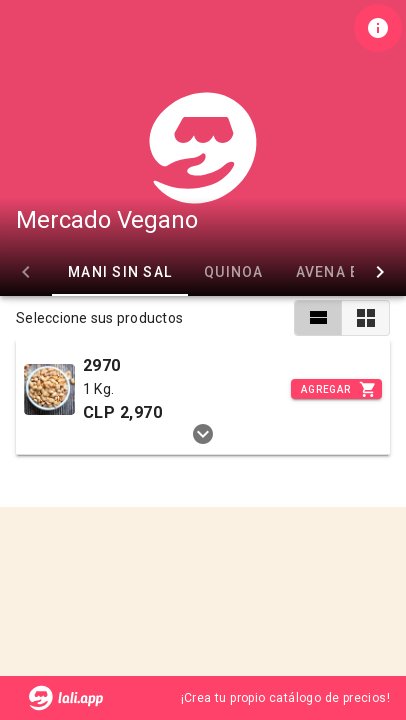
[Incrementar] (336, 389)
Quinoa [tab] (234, 272)
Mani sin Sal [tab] (120, 272)
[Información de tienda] (378, 28)
